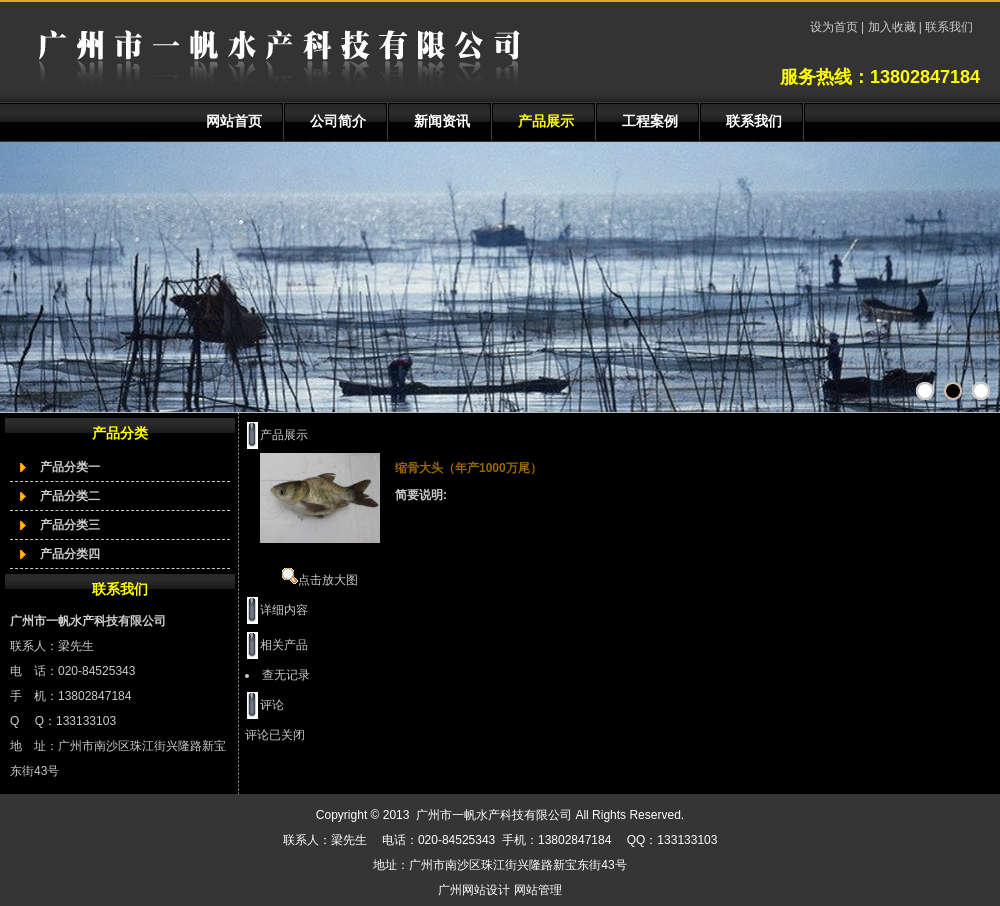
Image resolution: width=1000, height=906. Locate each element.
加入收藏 (891, 27)
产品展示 (546, 121)
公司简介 (338, 121)
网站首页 (234, 121)
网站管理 (538, 890)
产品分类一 (70, 467)
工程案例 (650, 121)
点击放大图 (320, 580)
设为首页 (835, 27)
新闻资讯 (442, 121)
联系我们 (947, 27)
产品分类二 (70, 496)
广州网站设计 (474, 890)
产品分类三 (70, 525)
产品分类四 (70, 554)
